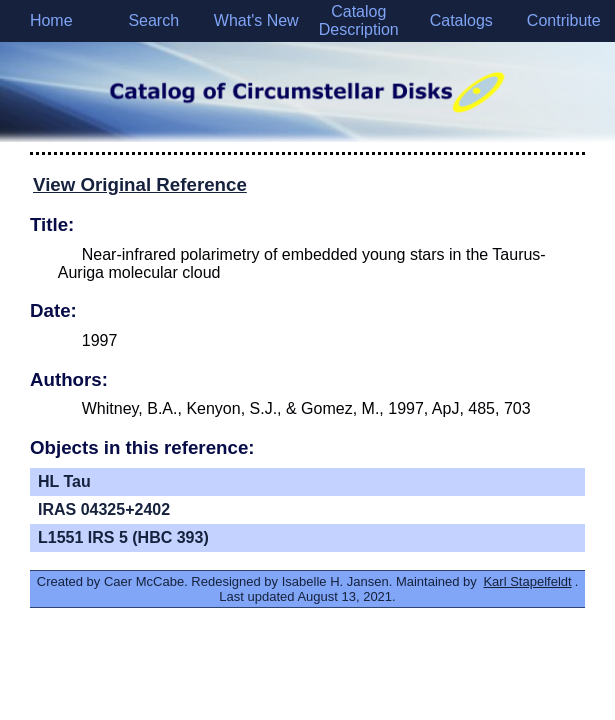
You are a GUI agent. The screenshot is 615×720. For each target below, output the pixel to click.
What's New (256, 20)
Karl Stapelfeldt (527, 581)
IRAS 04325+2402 (104, 509)
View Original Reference (140, 184)
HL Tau (64, 481)
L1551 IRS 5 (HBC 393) (123, 537)
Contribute (564, 20)
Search (153, 20)
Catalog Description (359, 20)
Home (51, 20)
